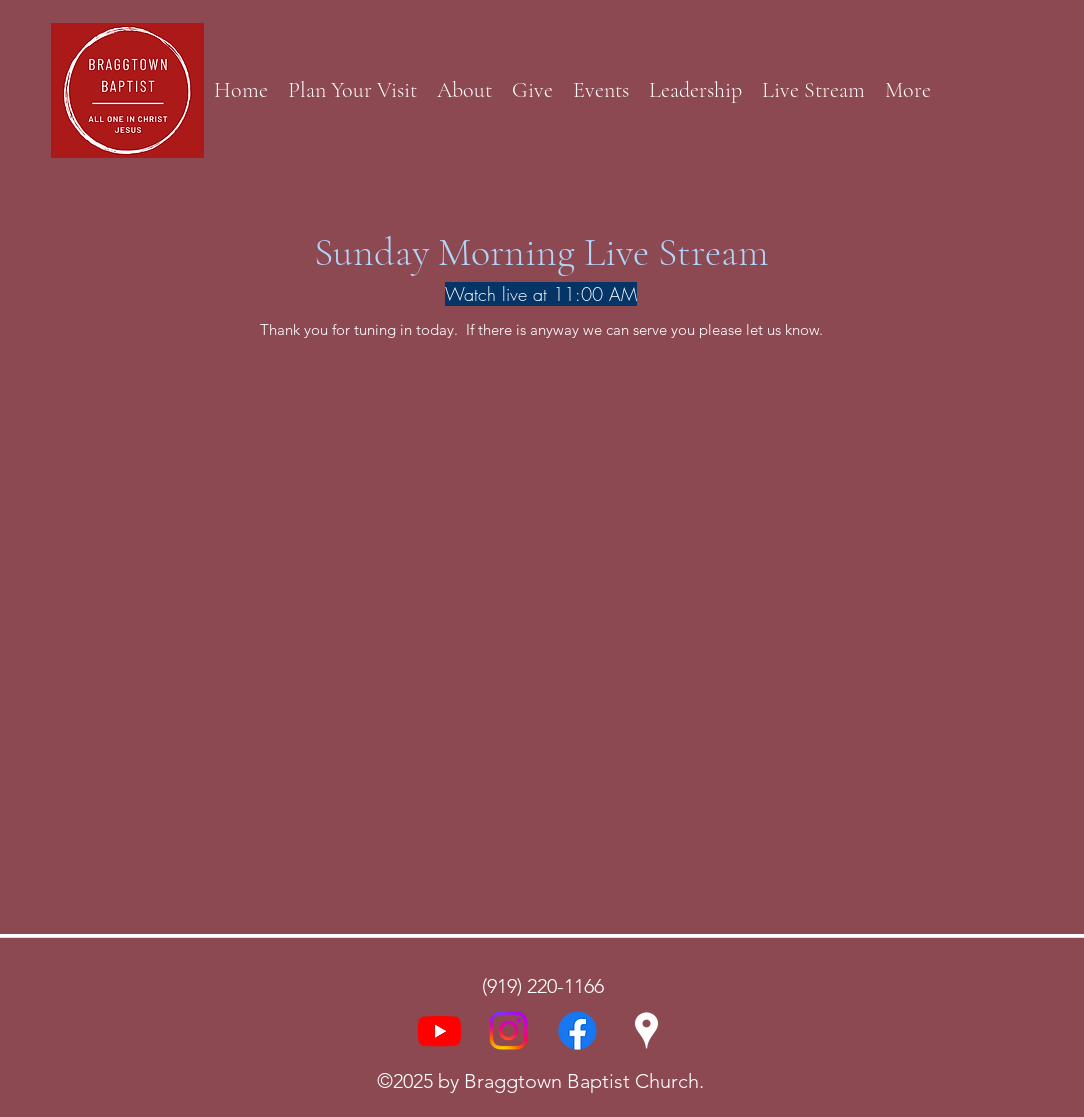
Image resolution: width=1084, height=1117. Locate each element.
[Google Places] (646, 1030)
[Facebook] (577, 1030)
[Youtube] (439, 1030)
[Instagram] (508, 1030)
